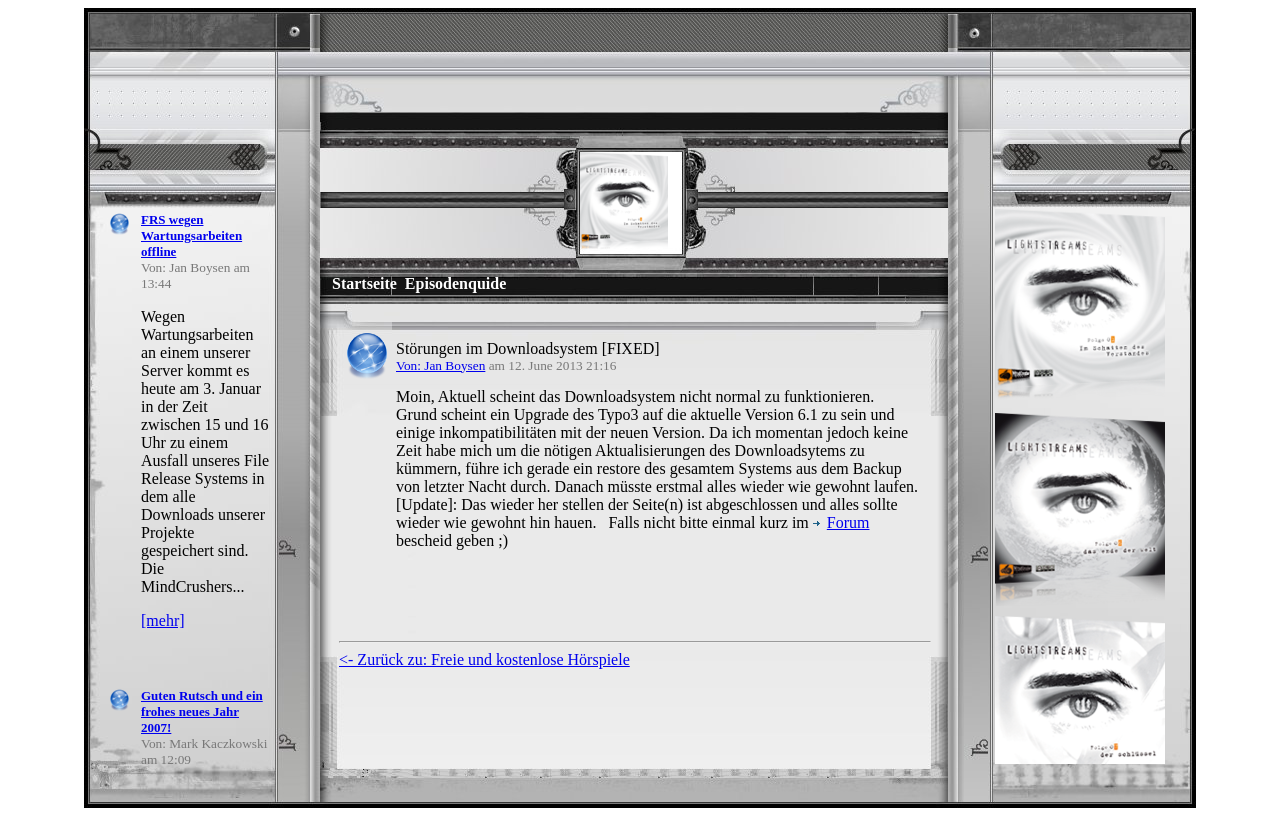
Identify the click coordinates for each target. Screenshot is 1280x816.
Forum (841, 522)
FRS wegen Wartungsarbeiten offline (191, 235)
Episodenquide (455, 283)
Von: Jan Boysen (440, 365)
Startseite (364, 283)
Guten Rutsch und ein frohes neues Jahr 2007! (202, 711)
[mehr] (163, 620)
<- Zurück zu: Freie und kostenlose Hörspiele (484, 659)
